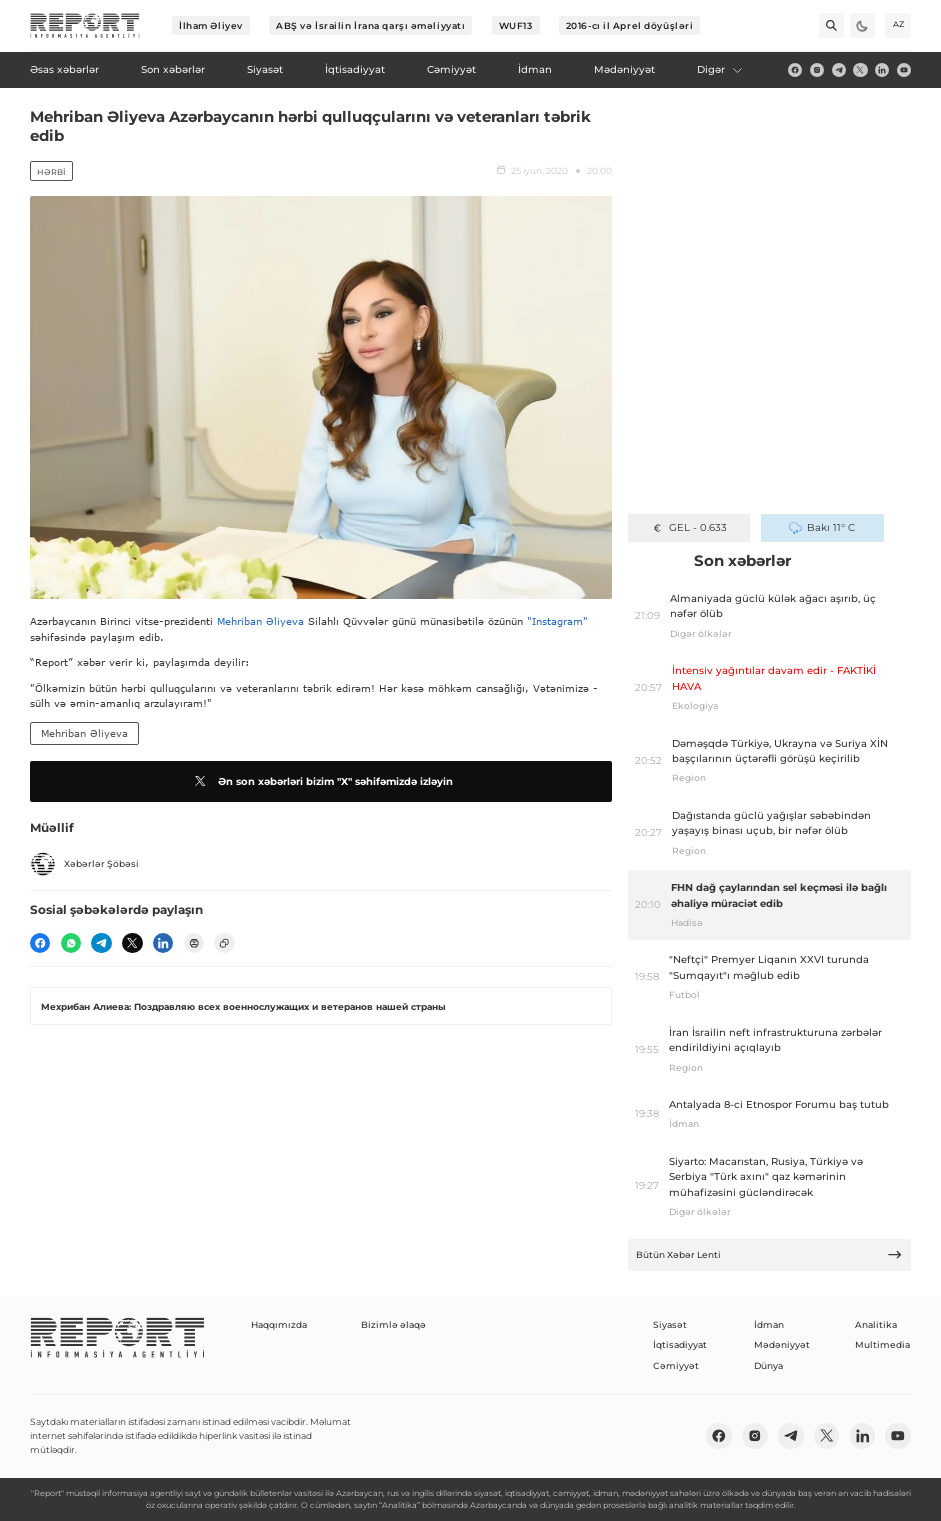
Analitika (876, 1324)
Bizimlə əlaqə (393, 1324)
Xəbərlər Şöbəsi (84, 864)
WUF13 (516, 25)
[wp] (71, 943)
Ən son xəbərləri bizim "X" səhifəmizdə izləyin (321, 781)
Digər (720, 69)
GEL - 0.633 (688, 527)
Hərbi (51, 172)
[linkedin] (882, 70)
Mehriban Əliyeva (260, 621)
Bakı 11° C (821, 527)
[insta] (817, 70)
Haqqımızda (279, 1324)
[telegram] (839, 70)
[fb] (795, 70)
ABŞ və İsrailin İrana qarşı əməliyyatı (370, 25)
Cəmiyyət (676, 1365)
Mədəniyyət (782, 1344)
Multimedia (882, 1344)
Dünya (768, 1365)
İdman (769, 1324)
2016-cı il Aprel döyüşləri (630, 25)
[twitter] (860, 70)
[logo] (85, 26)
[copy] (224, 943)
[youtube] (904, 70)
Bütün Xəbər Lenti (769, 1254)
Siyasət (670, 1324)
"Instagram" (557, 621)
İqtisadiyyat (680, 1344)
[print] (194, 943)
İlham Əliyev (211, 25)
